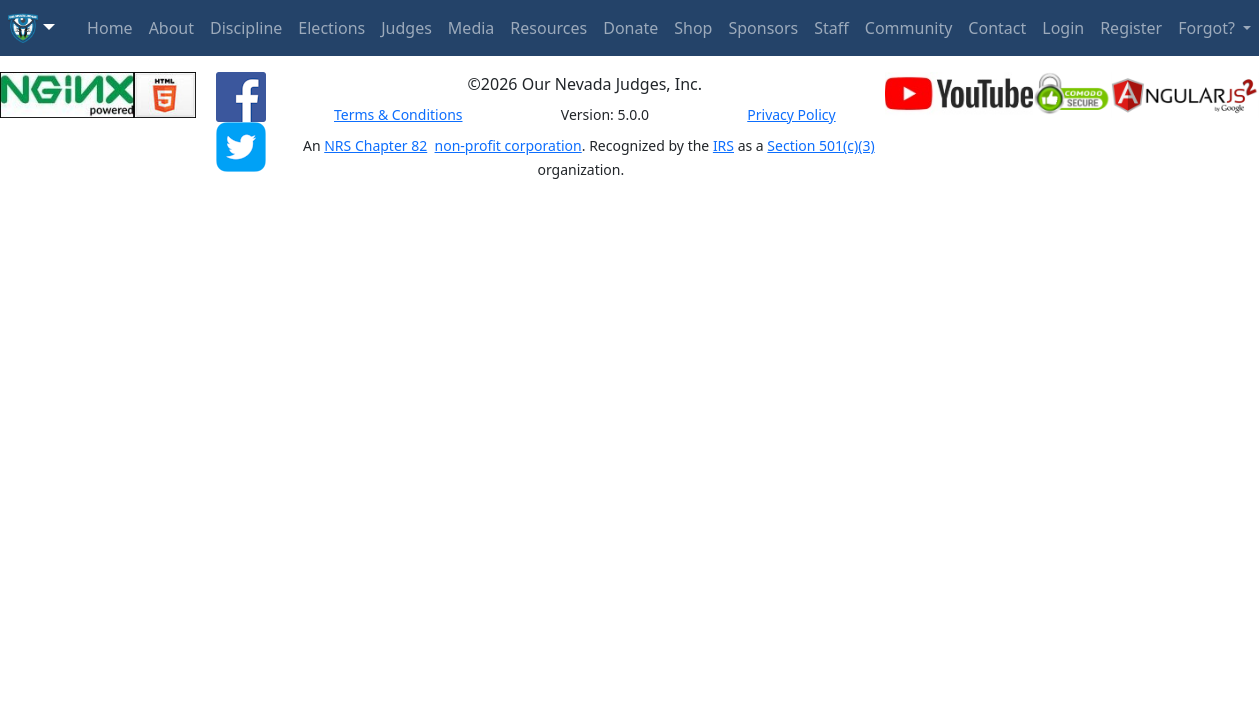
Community (909, 28)
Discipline (246, 28)
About (171, 28)
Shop (693, 28)
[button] (31, 28)
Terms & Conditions (398, 114)
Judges (406, 28)
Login (1063, 28)
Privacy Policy (791, 114)
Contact (997, 28)
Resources (548, 28)
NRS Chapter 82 (375, 145)
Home (110, 28)
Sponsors (763, 28)
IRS (723, 145)
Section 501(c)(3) (820, 145)
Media (471, 28)
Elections (331, 28)
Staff (831, 28)
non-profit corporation (508, 145)
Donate (630, 28)
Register (1131, 28)
